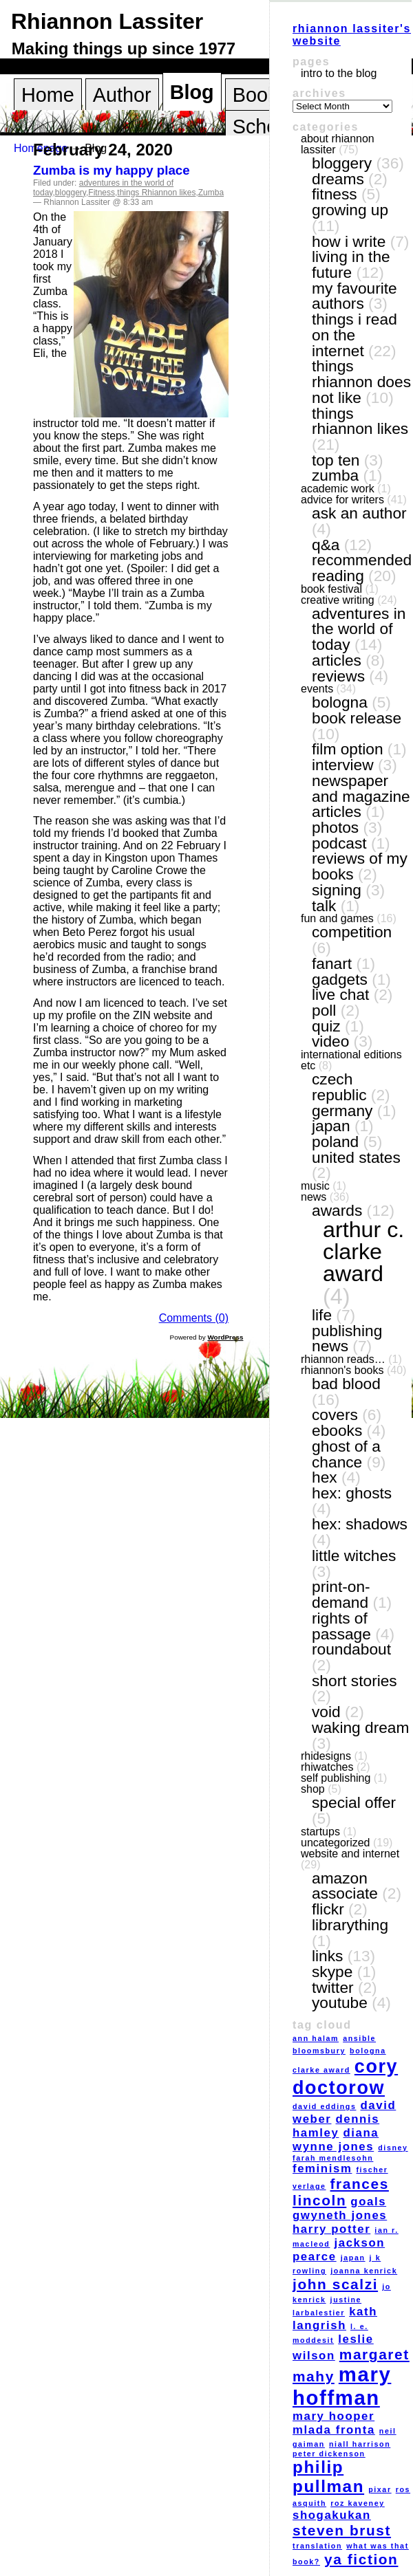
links (327, 1956)
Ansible (359, 2038)
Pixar (379, 2489)
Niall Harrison (359, 2444)
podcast (339, 843)
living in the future (351, 264)
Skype (332, 1971)
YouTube (340, 2002)
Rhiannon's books (342, 1370)
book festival (331, 589)
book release (356, 718)
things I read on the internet (354, 334)
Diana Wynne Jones (336, 2139)
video (330, 1041)
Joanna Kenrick (363, 2271)
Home (47, 95)
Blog (192, 92)
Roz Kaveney (357, 2503)
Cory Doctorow (345, 2077)
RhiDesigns (326, 1756)
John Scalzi (335, 2284)
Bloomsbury (319, 2050)
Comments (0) (194, 1318)
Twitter (333, 1987)
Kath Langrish (335, 2318)
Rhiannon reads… (343, 1359)
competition (352, 932)
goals (368, 2201)
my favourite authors (354, 296)
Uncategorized (335, 1842)
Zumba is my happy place (111, 170)
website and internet (350, 1853)
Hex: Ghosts (352, 1493)
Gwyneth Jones (340, 2215)
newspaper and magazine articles (361, 796)
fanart (332, 963)
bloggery (70, 192)
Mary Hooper (333, 2416)
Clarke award (321, 2070)
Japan (331, 1126)
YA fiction (361, 2559)
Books (260, 95)
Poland (335, 1141)
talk (324, 906)
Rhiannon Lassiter (107, 21)
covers (335, 1414)
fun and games (337, 918)
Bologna (340, 702)
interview (343, 765)
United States (356, 1157)
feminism (322, 2168)
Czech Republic (339, 1087)
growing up (350, 210)
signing (336, 890)
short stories (354, 1681)
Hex (324, 1477)
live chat (340, 994)
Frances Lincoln (341, 2192)
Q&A (325, 545)
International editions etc (351, 1060)
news (313, 1197)
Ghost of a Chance (346, 1454)
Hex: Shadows (359, 1524)
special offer (354, 1802)
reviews (338, 676)
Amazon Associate (345, 1886)
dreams (338, 179)
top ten (335, 460)
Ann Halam (316, 2038)
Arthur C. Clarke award (363, 1252)
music (315, 1186)
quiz (326, 1026)
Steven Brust (342, 2530)
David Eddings (324, 2106)
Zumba (211, 192)
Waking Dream (360, 1727)
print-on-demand (341, 1594)
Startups (320, 1831)
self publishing (335, 1778)
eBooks (337, 1430)
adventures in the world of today (358, 628)
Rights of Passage (341, 1626)
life (322, 1315)
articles (336, 660)
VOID (326, 1712)
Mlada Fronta (334, 2429)
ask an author (359, 513)
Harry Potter (331, 2229)
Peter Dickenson (329, 2453)
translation (317, 2546)
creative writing (337, 600)
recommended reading (362, 568)
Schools (268, 127)
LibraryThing (350, 1925)
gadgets (340, 979)
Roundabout (351, 1649)
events (317, 689)
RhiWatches (327, 1767)
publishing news (347, 1338)
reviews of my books (359, 866)
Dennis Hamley (336, 2126)
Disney (392, 2147)
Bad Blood (346, 1384)
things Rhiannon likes (156, 192)
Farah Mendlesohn (333, 2158)
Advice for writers (342, 499)
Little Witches (354, 1555)
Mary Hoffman (342, 2386)
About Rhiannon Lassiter (337, 144)
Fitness (101, 192)
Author (122, 95)
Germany (342, 1111)
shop (313, 1789)
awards (337, 1210)
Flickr (328, 1909)
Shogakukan (332, 2515)
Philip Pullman (328, 2477)
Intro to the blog (339, 73)
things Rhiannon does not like (361, 381)
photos (335, 827)
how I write (348, 241)
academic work (337, 488)
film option (347, 749)
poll (324, 1010)
